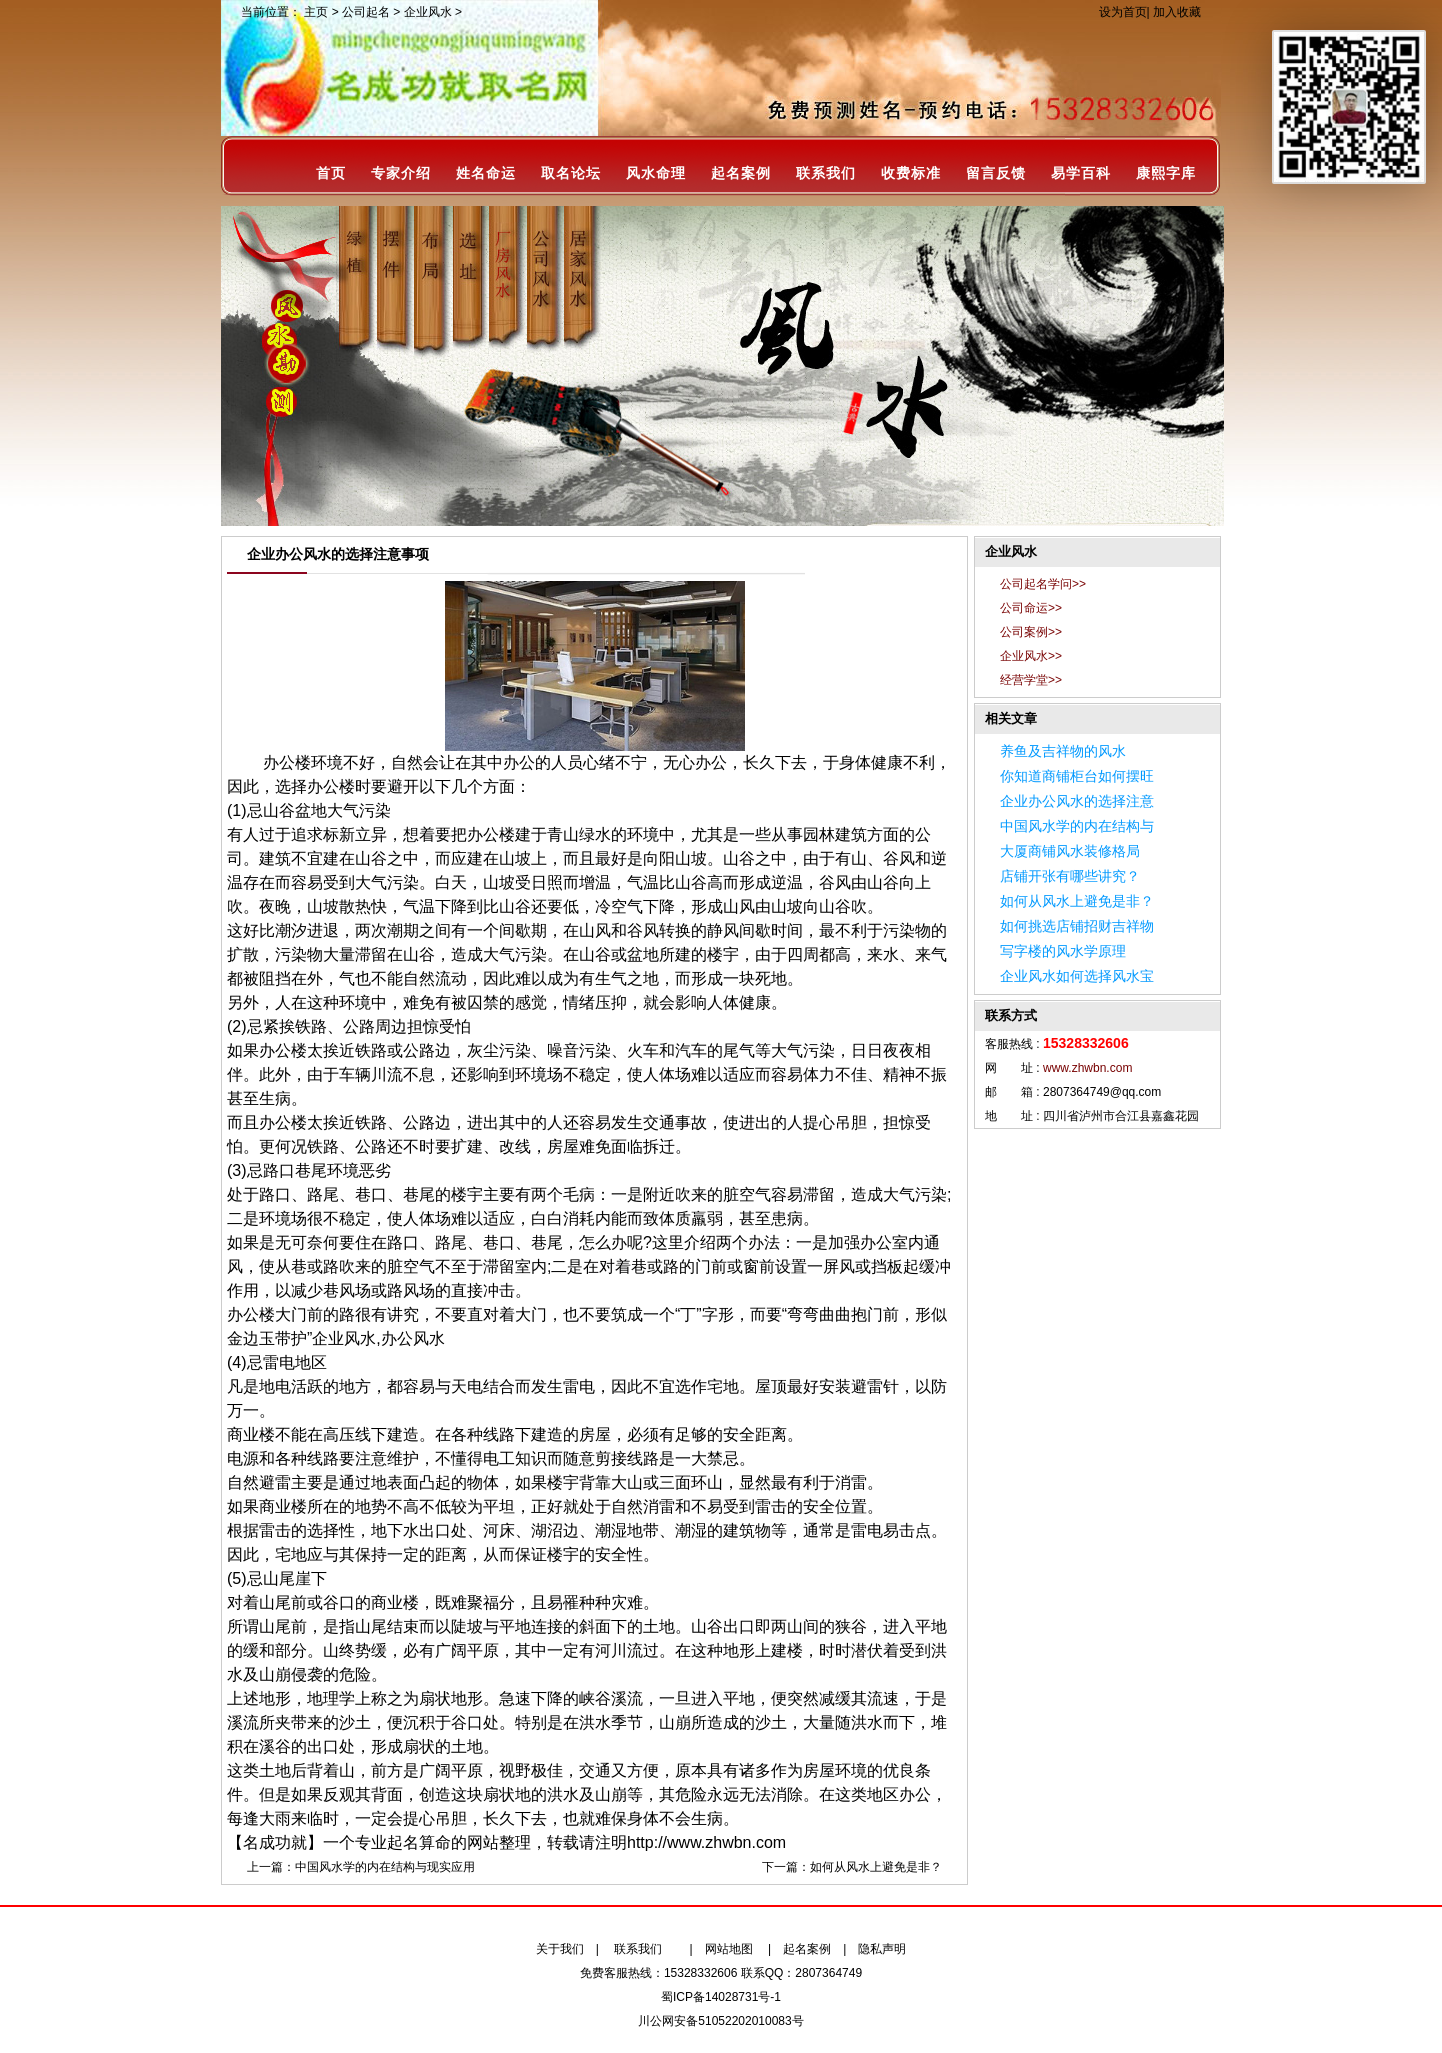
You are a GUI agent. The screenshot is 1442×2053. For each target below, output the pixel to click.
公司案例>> (1031, 632)
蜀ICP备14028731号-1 (721, 1997)
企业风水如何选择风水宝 (1077, 976)
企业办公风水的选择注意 (1077, 801)
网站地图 (729, 1949)
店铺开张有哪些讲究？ (1070, 876)
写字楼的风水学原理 (1063, 951)
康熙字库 (1166, 173)
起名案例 (741, 173)
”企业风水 (341, 1338)
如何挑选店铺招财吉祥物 (1077, 926)
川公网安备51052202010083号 (720, 2021)
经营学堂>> (1031, 680)
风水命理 (656, 173)
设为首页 (1123, 12)
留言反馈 (996, 173)
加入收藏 (1177, 12)
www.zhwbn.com (1087, 1068)
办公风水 (413, 1338)
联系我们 (826, 173)
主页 (316, 12)
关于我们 (560, 1949)
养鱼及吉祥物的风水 (1063, 751)
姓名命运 (486, 173)
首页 (331, 173)
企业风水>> (1031, 656)
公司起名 (366, 12)
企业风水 (428, 12)
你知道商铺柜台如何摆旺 (1077, 776)
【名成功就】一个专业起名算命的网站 (363, 1842)
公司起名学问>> (1043, 584)
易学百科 (1081, 173)
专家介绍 (401, 173)
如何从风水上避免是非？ (876, 1867)
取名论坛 (571, 173)
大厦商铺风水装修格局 (1070, 851)
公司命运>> (1031, 608)
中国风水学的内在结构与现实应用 (385, 1867)
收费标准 (911, 173)
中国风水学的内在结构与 (1077, 826)
